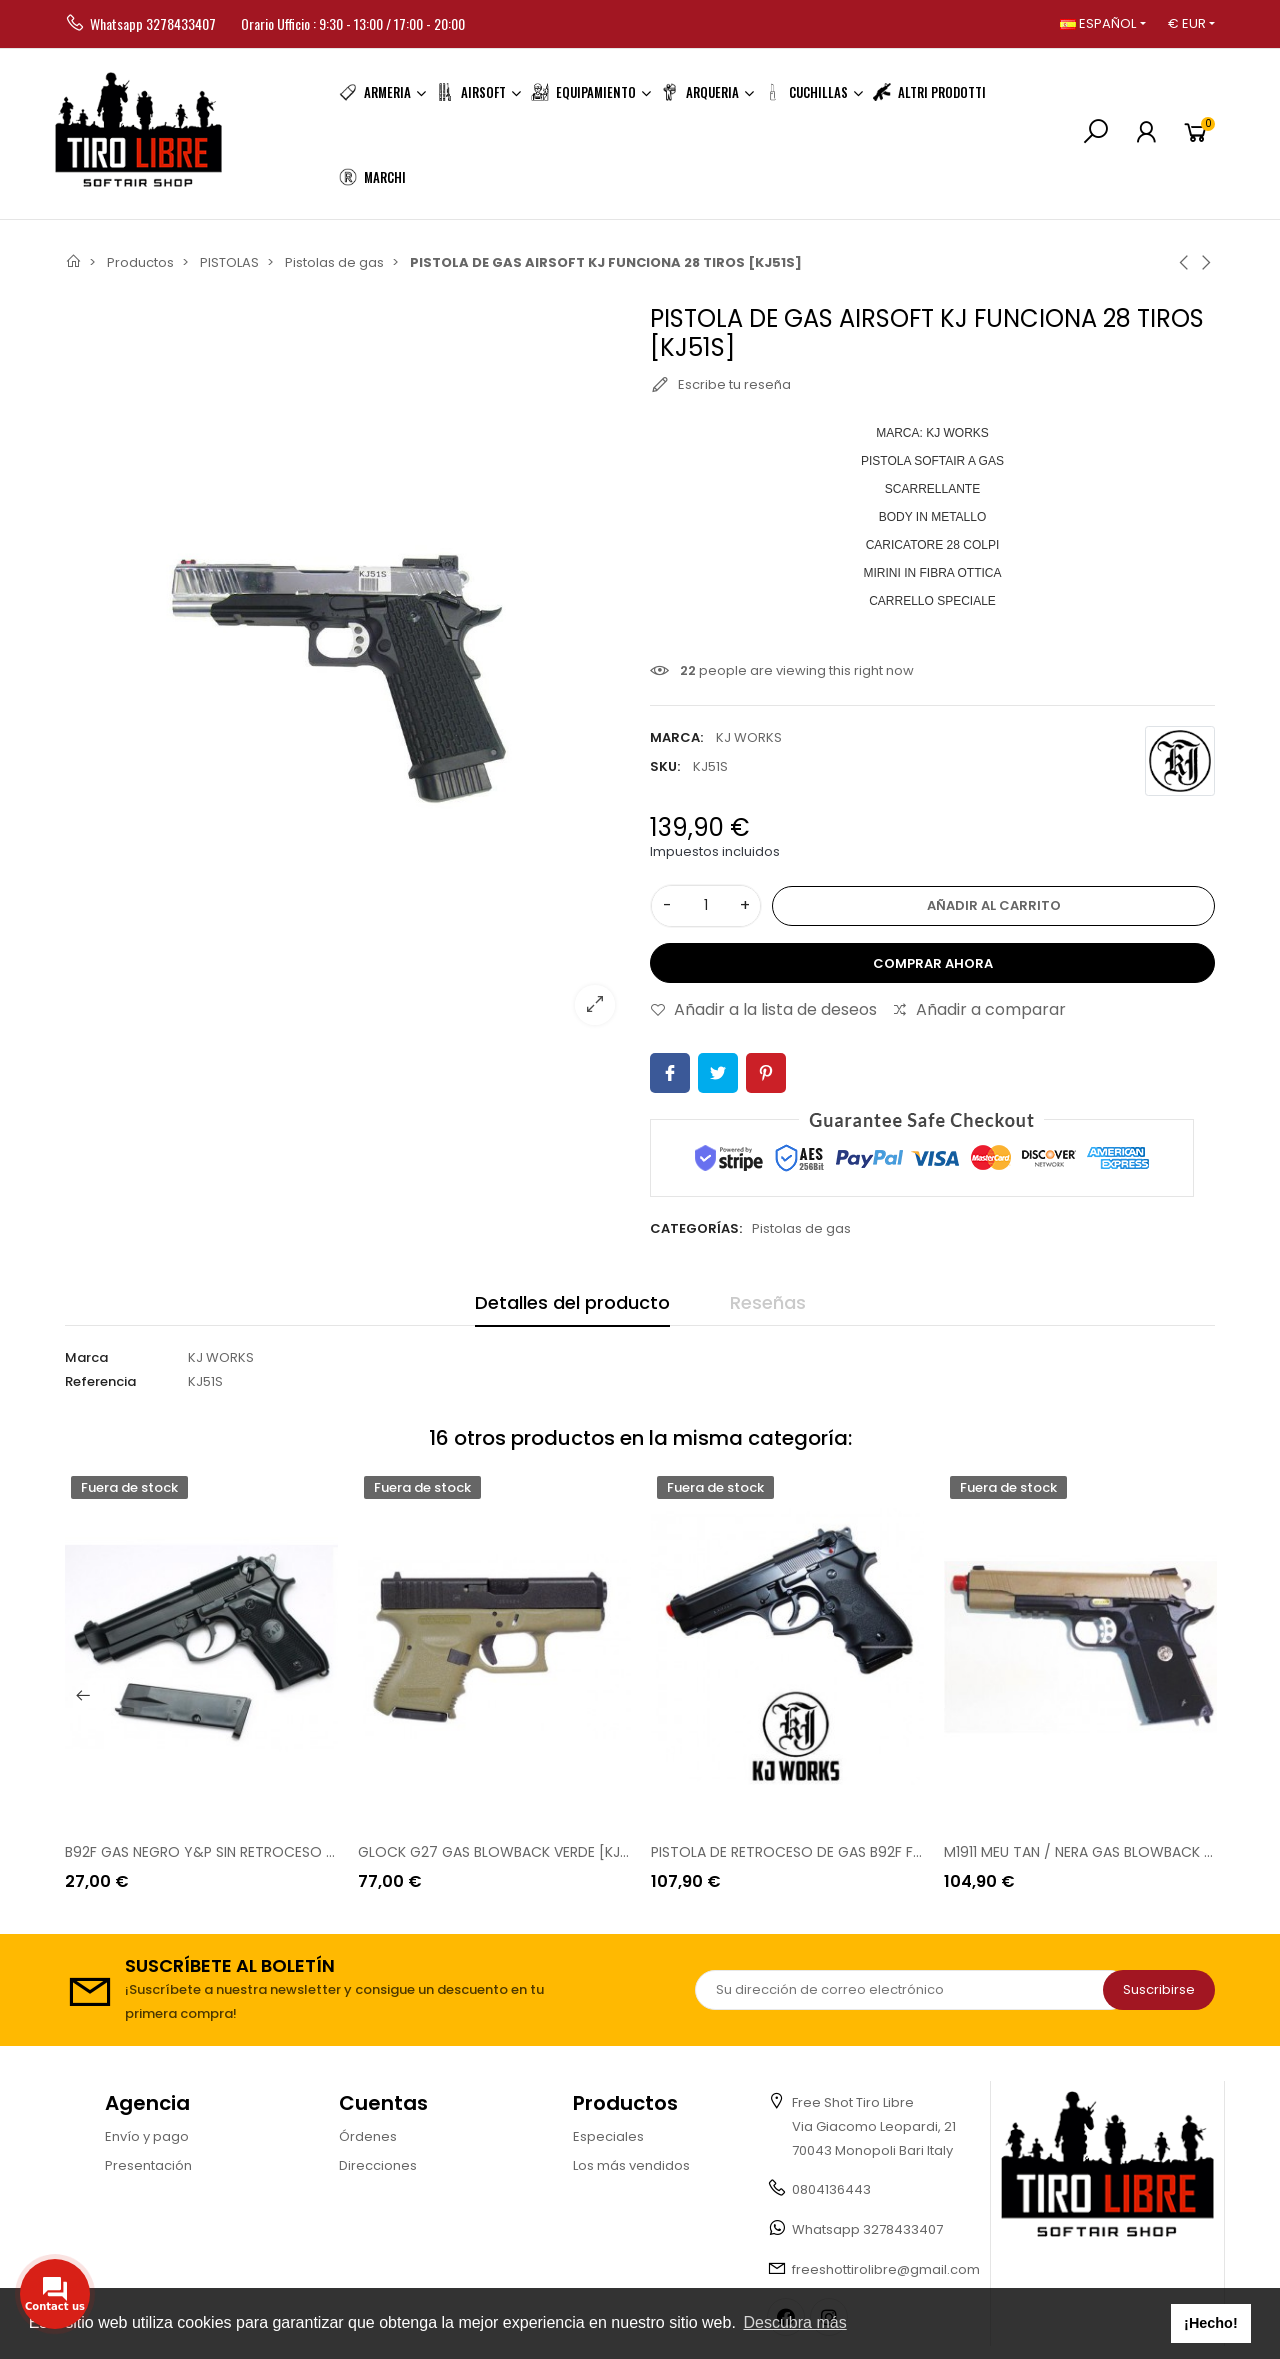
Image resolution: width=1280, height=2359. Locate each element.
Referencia (100, 1381)
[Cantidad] (706, 906)
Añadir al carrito (994, 905)
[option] (201, 1681)
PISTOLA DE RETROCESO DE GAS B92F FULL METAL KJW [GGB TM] (868, 1852)
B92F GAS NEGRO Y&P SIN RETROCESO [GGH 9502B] (240, 1852)
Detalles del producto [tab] (572, 1302)
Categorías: (696, 1228)
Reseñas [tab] (768, 1302)
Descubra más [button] (795, 2322)
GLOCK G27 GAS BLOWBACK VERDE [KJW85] (507, 1852)
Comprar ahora (933, 963)
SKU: (665, 766)
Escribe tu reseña (720, 385)
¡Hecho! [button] (1211, 2323)
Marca (86, 1357)
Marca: (676, 737)
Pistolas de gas (801, 1228)
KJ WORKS (749, 737)
